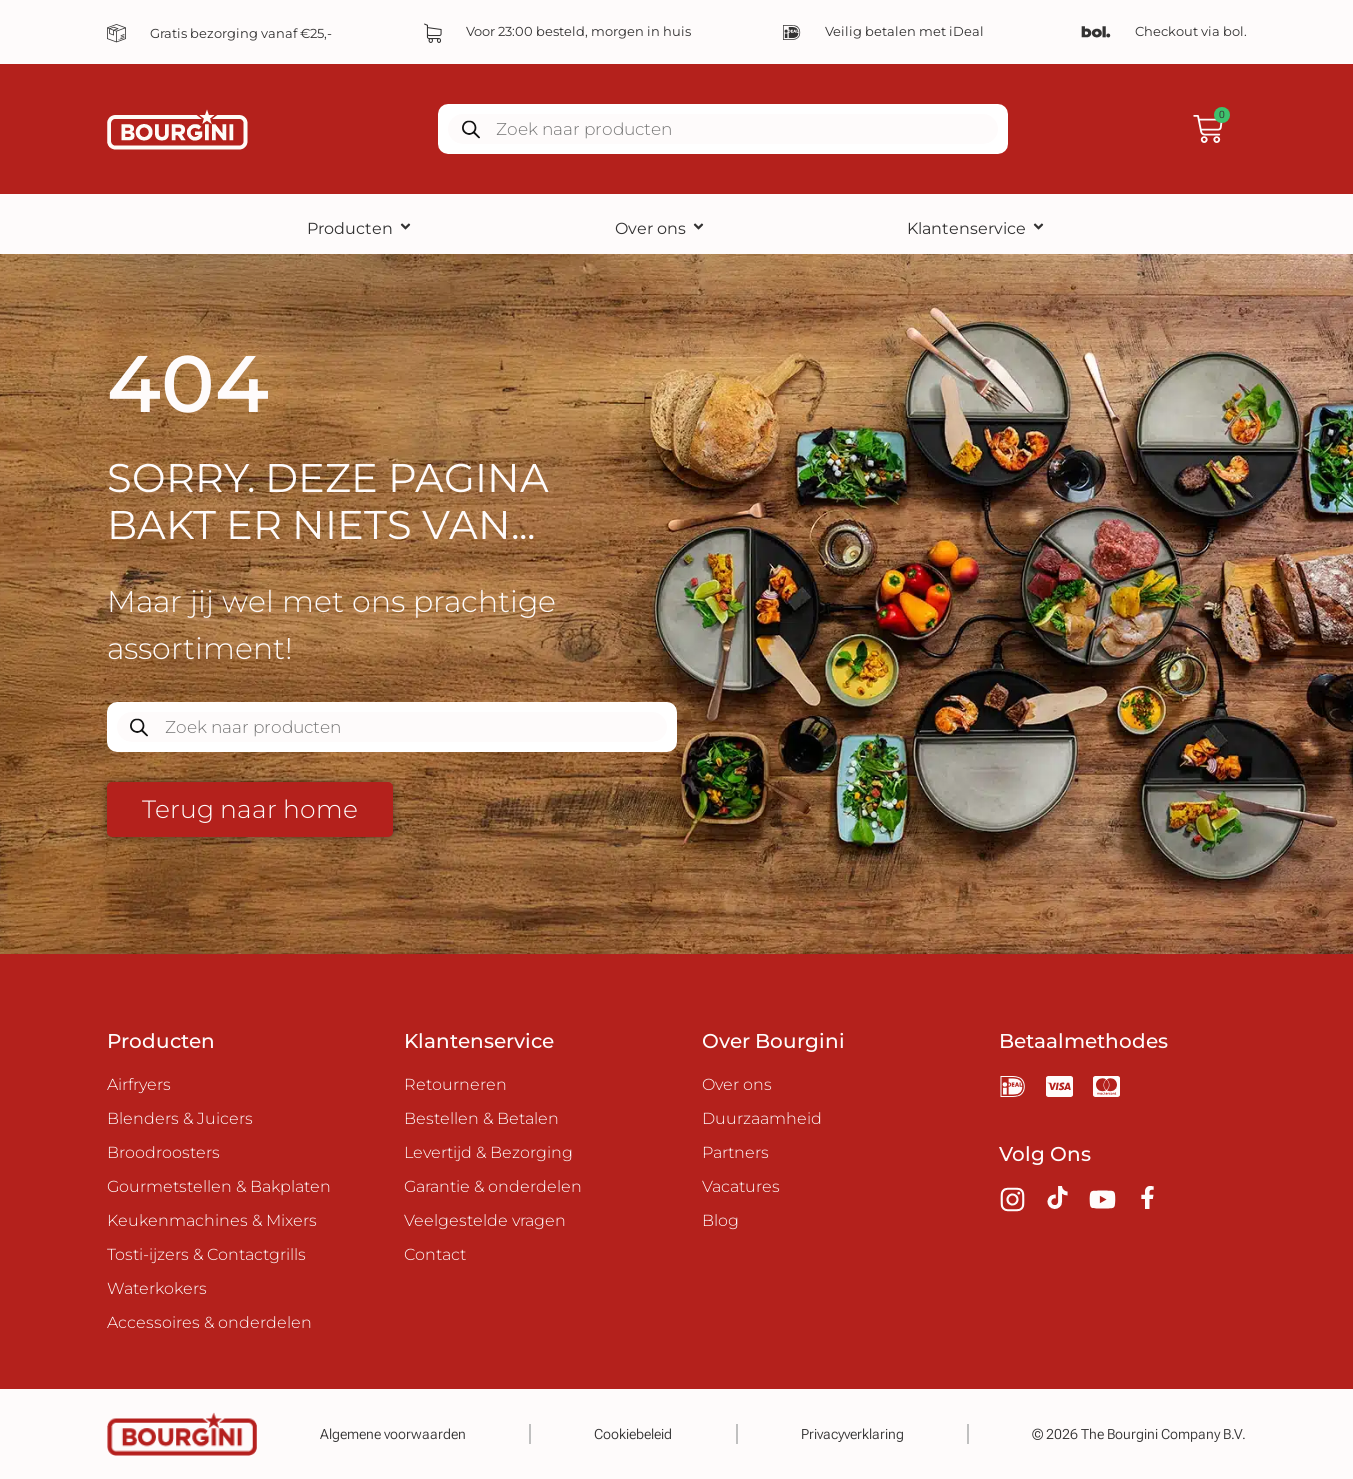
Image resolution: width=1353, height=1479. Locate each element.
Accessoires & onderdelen (209, 1322)
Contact (435, 1254)
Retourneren (455, 1084)
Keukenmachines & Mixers (212, 1220)
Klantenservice (976, 228)
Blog (720, 1220)
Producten (360, 228)
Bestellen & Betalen (481, 1118)
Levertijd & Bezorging (488, 1152)
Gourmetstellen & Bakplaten (219, 1186)
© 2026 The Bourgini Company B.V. (1139, 1434)
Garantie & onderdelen (493, 1186)
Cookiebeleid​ (633, 1434)
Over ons (660, 228)
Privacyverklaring (852, 1434)
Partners (735, 1152)
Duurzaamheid (762, 1118)
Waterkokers (157, 1288)
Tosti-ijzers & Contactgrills (206, 1254)
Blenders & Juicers (180, 1118)
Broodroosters (163, 1152)
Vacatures (741, 1186)
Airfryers (139, 1084)
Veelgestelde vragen (485, 1220)
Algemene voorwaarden (393, 1434)
